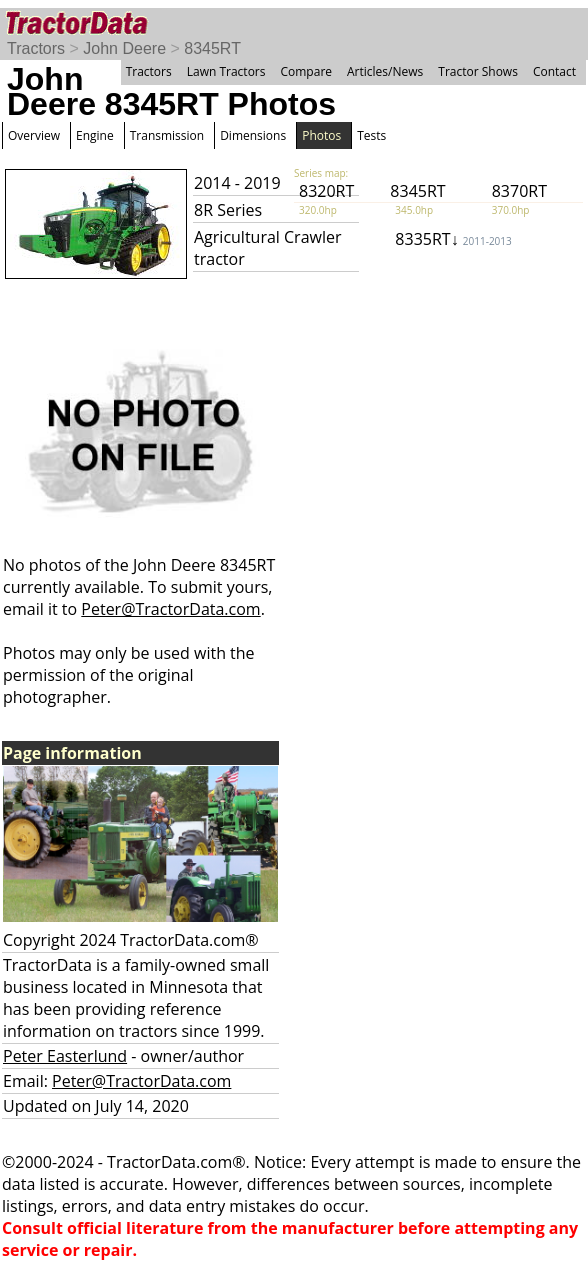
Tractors (36, 48)
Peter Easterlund (65, 1056)
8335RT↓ (453, 239)
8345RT (212, 48)
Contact (554, 71)
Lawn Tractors (226, 71)
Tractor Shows (478, 71)
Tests (371, 135)
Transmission (167, 135)
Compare (306, 71)
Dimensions (253, 135)
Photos (321, 135)
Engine (95, 135)
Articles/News (385, 71)
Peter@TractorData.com (170, 609)
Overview (34, 135)
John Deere (124, 48)
